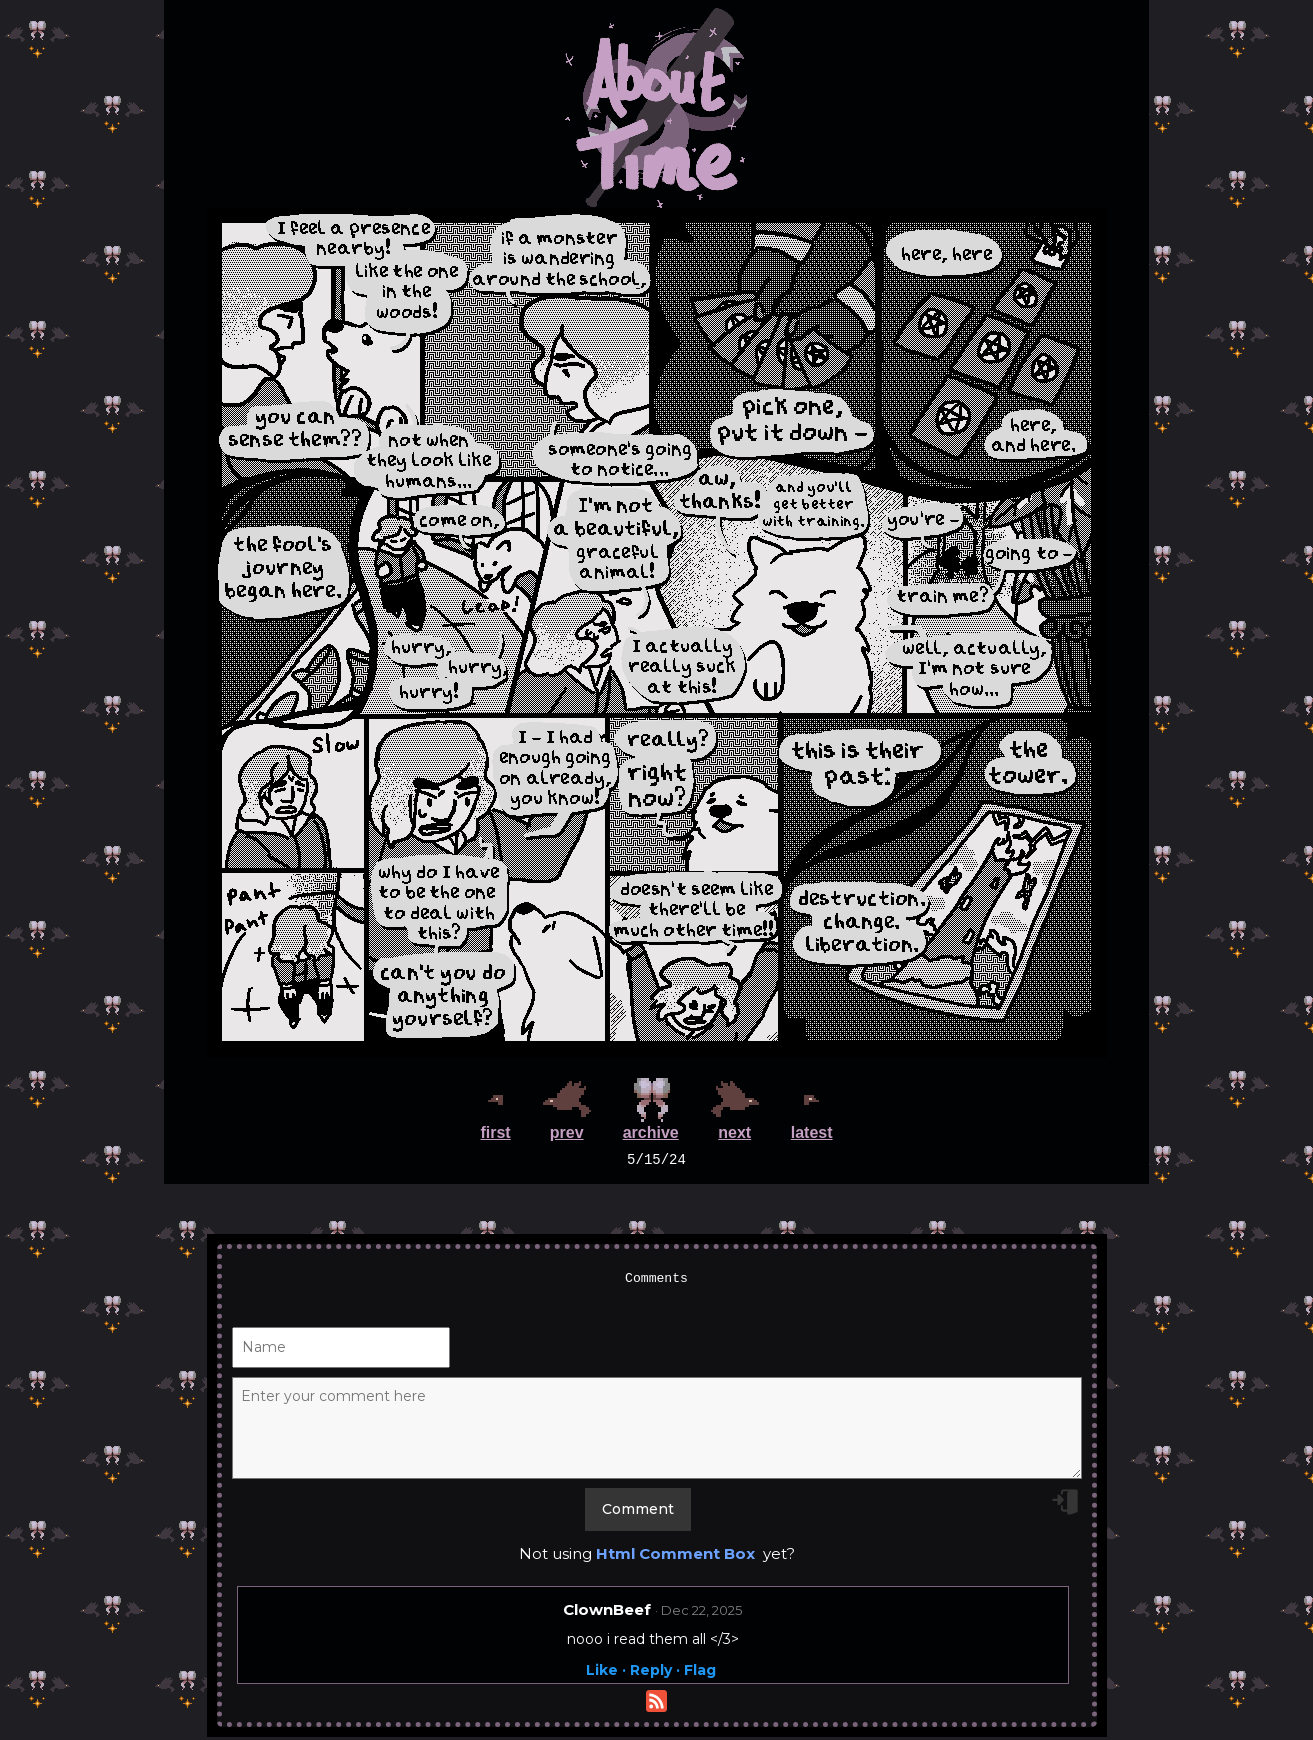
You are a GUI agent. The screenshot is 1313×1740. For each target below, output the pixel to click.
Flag (700, 1673)
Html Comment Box (675, 1556)
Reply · (655, 1673)
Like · (606, 1673)
